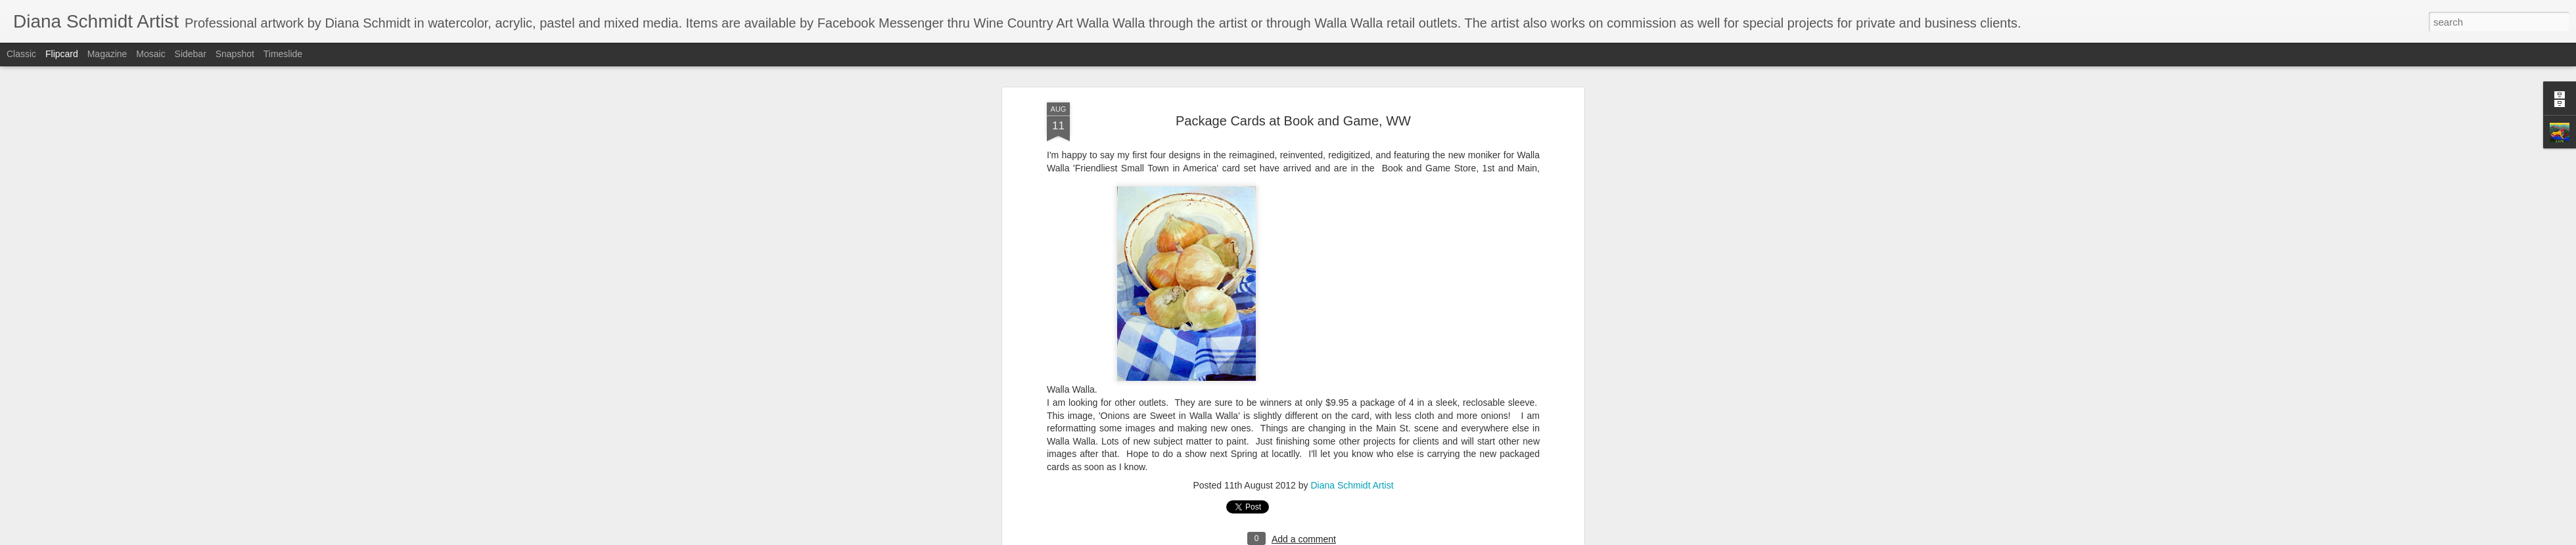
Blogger (1329, 538)
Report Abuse (1368, 538)
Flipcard (61, 54)
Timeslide (283, 54)
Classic (21, 54)
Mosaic (150, 54)
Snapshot (235, 54)
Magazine (107, 54)
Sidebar (190, 54)
